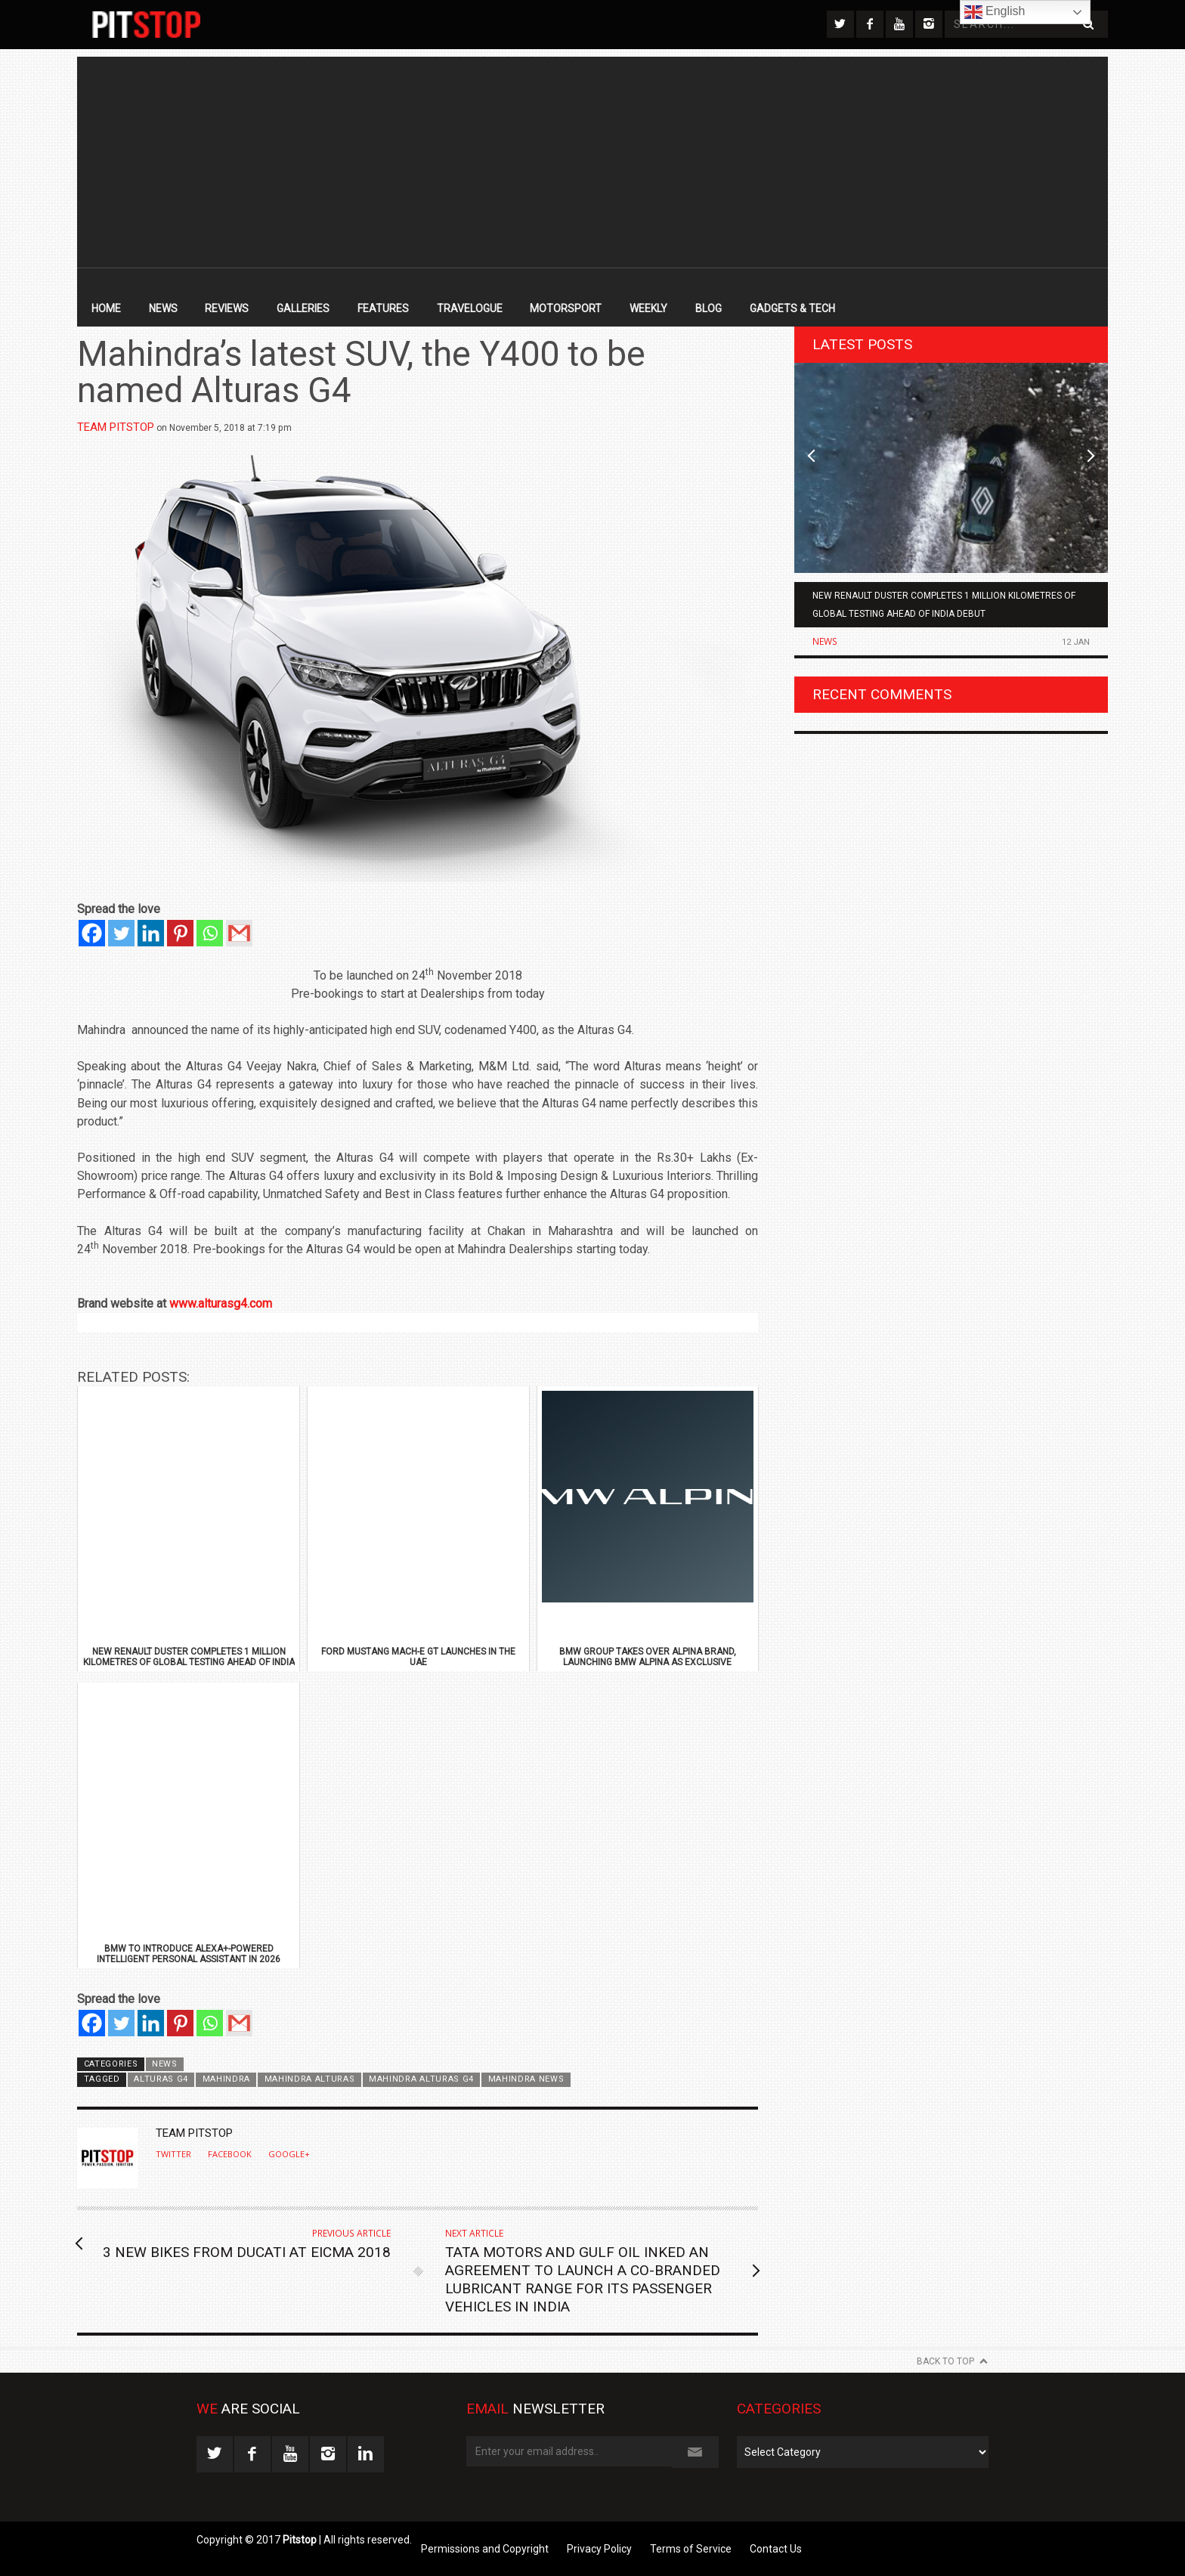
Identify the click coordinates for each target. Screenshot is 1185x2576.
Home (106, 308)
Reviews (227, 308)
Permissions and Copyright (485, 2549)
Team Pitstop (115, 427)
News (163, 308)
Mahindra (227, 2079)
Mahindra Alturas (310, 2079)
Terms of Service (691, 2549)
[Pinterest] (180, 933)
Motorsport (566, 308)
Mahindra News (526, 2079)
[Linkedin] (151, 933)
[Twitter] (121, 933)
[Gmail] (239, 933)
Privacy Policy (599, 2549)
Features (383, 308)
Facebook (230, 2154)
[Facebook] (92, 933)
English (995, 12)
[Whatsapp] (209, 933)
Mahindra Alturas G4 (421, 2079)
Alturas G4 (161, 2079)
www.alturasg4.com (220, 1303)
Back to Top (945, 2361)
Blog (708, 308)
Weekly (648, 308)
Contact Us (776, 2549)
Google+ (289, 2154)
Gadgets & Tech (792, 308)
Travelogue (470, 308)
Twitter (173, 2154)
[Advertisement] (592, 162)
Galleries (303, 308)
